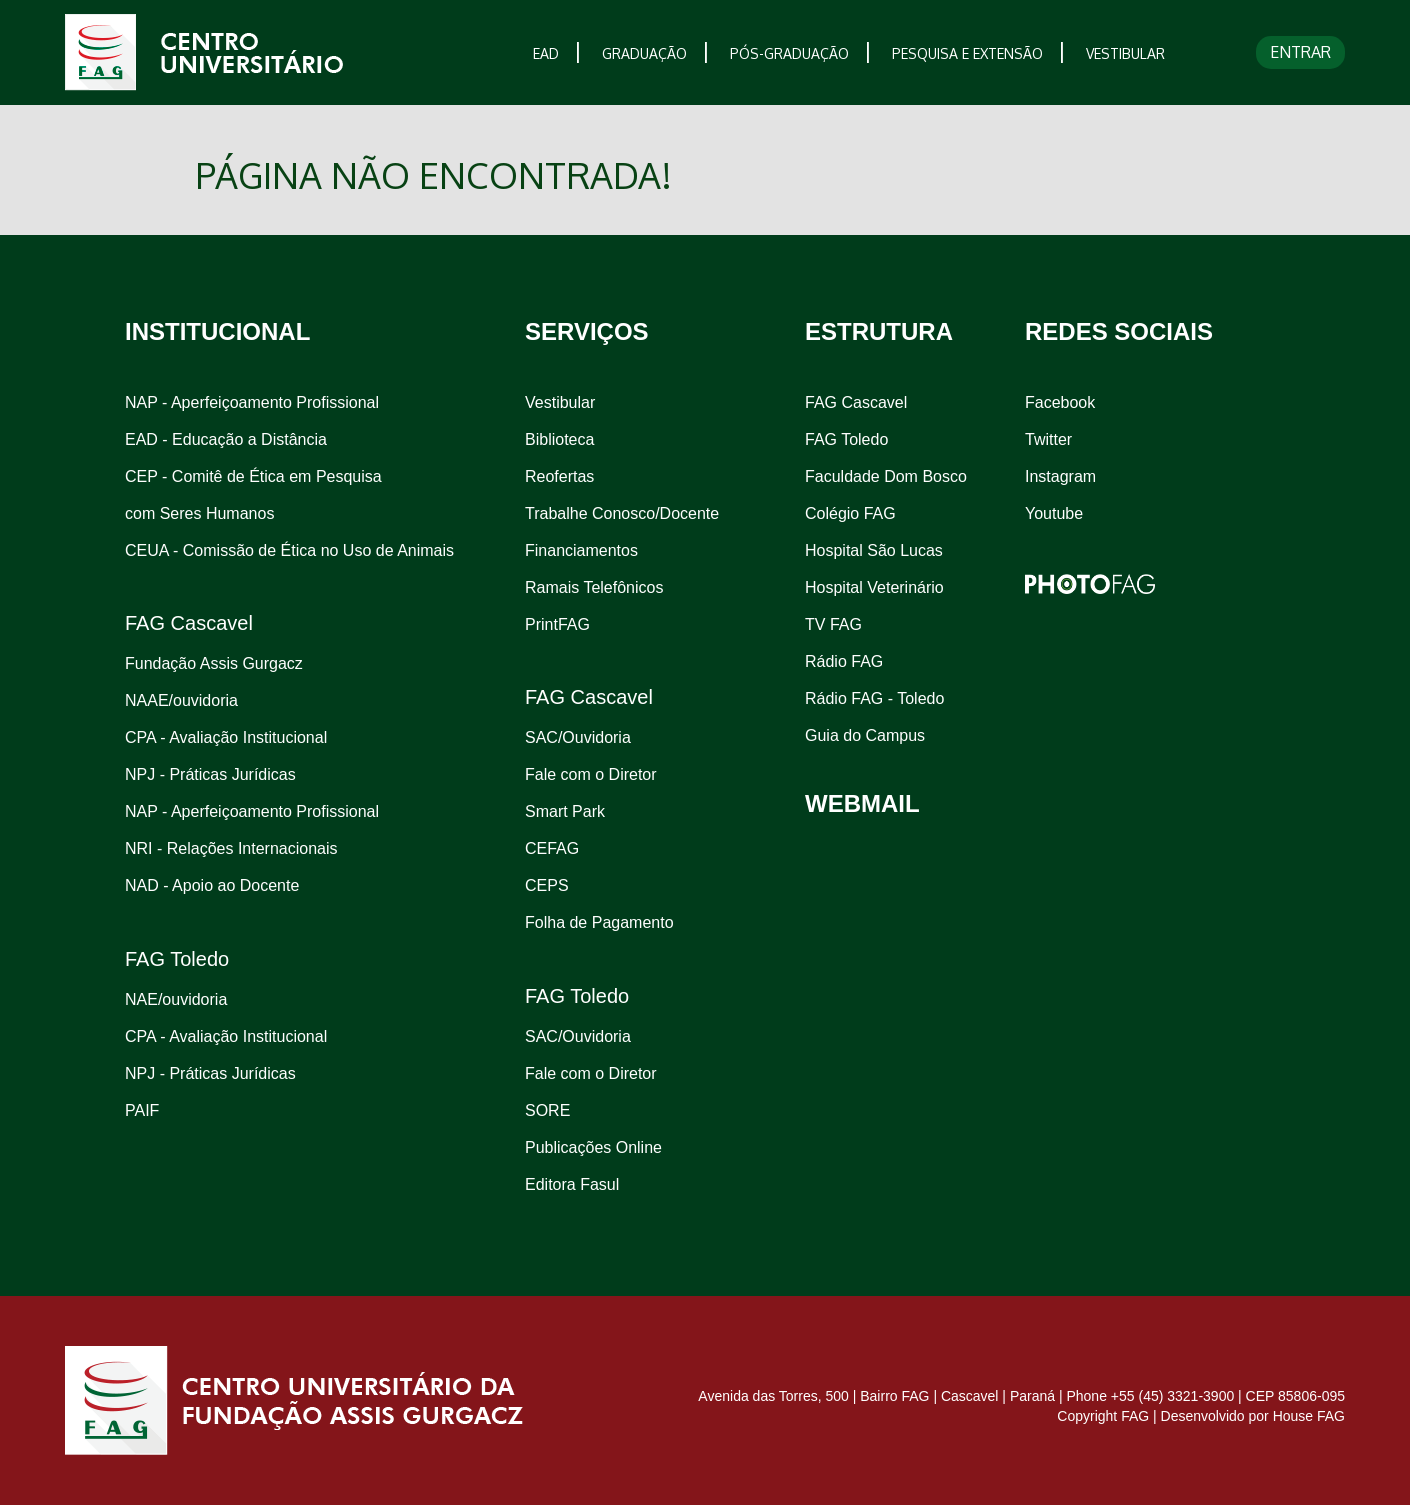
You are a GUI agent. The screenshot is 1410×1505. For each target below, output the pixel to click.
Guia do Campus (865, 735)
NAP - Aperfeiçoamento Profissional (252, 402)
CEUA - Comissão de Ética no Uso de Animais (289, 550)
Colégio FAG (850, 513)
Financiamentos (581, 550)
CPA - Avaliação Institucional (226, 737)
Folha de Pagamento (599, 922)
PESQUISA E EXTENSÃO (967, 53)
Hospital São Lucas (874, 550)
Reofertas (559, 476)
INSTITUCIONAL (217, 331)
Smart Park (565, 811)
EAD (546, 53)
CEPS (547, 885)
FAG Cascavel (856, 402)
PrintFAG (557, 624)
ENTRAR (1300, 52)
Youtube (1054, 513)
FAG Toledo (846, 439)
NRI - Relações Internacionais (231, 848)
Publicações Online (593, 1147)
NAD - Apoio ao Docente (212, 885)
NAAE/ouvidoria (181, 700)
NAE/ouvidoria (176, 999)
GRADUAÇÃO (644, 53)
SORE (547, 1110)
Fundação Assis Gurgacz (214, 663)
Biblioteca (559, 439)
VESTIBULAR (1125, 53)
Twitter (1048, 439)
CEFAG (552, 848)
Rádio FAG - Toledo (874, 698)
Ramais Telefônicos (594, 587)
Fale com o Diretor (591, 774)
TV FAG (833, 624)
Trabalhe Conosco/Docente (622, 513)
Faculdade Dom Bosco (886, 476)
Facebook (1060, 402)
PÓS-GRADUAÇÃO (789, 53)
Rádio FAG (844, 661)
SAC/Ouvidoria (578, 737)
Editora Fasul (572, 1184)
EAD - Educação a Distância (226, 439)
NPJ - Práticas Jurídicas (210, 774)
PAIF (142, 1110)
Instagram (1060, 476)
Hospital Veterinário (874, 587)
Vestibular (560, 402)
